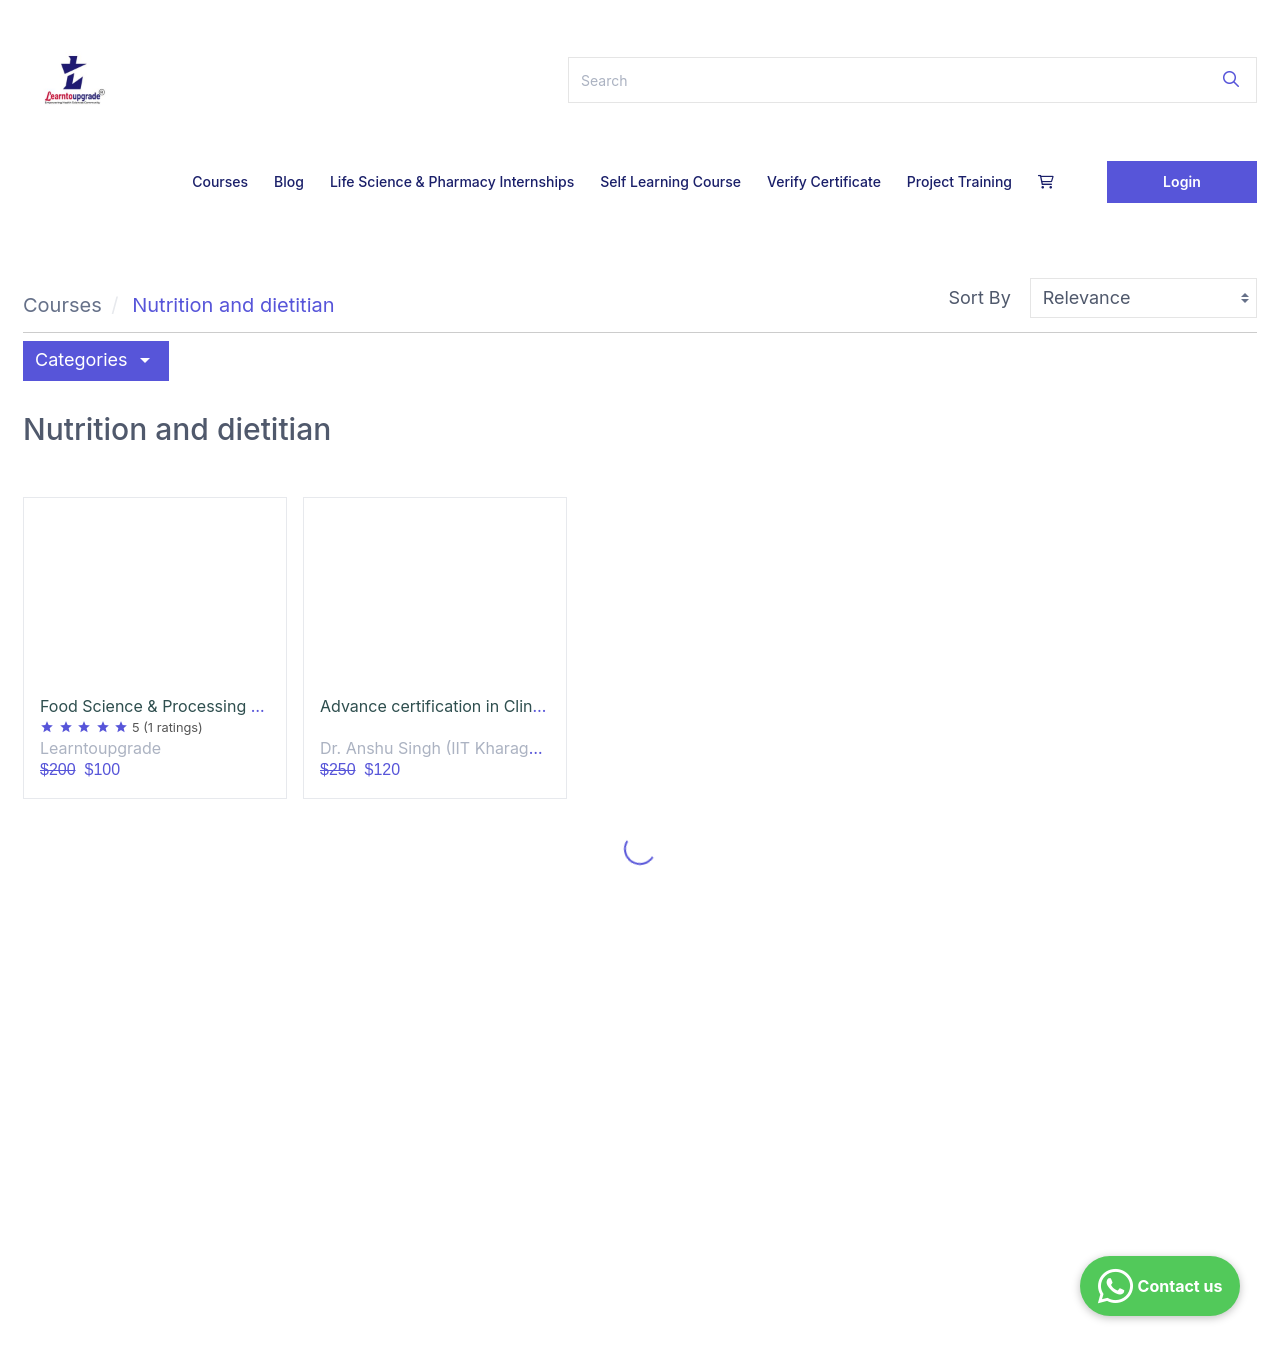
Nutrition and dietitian (233, 305)
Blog (289, 181)
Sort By (980, 297)
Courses (220, 181)
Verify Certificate (824, 181)
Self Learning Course (670, 181)
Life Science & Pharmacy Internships (452, 181)
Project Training (959, 181)
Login (1182, 181)
